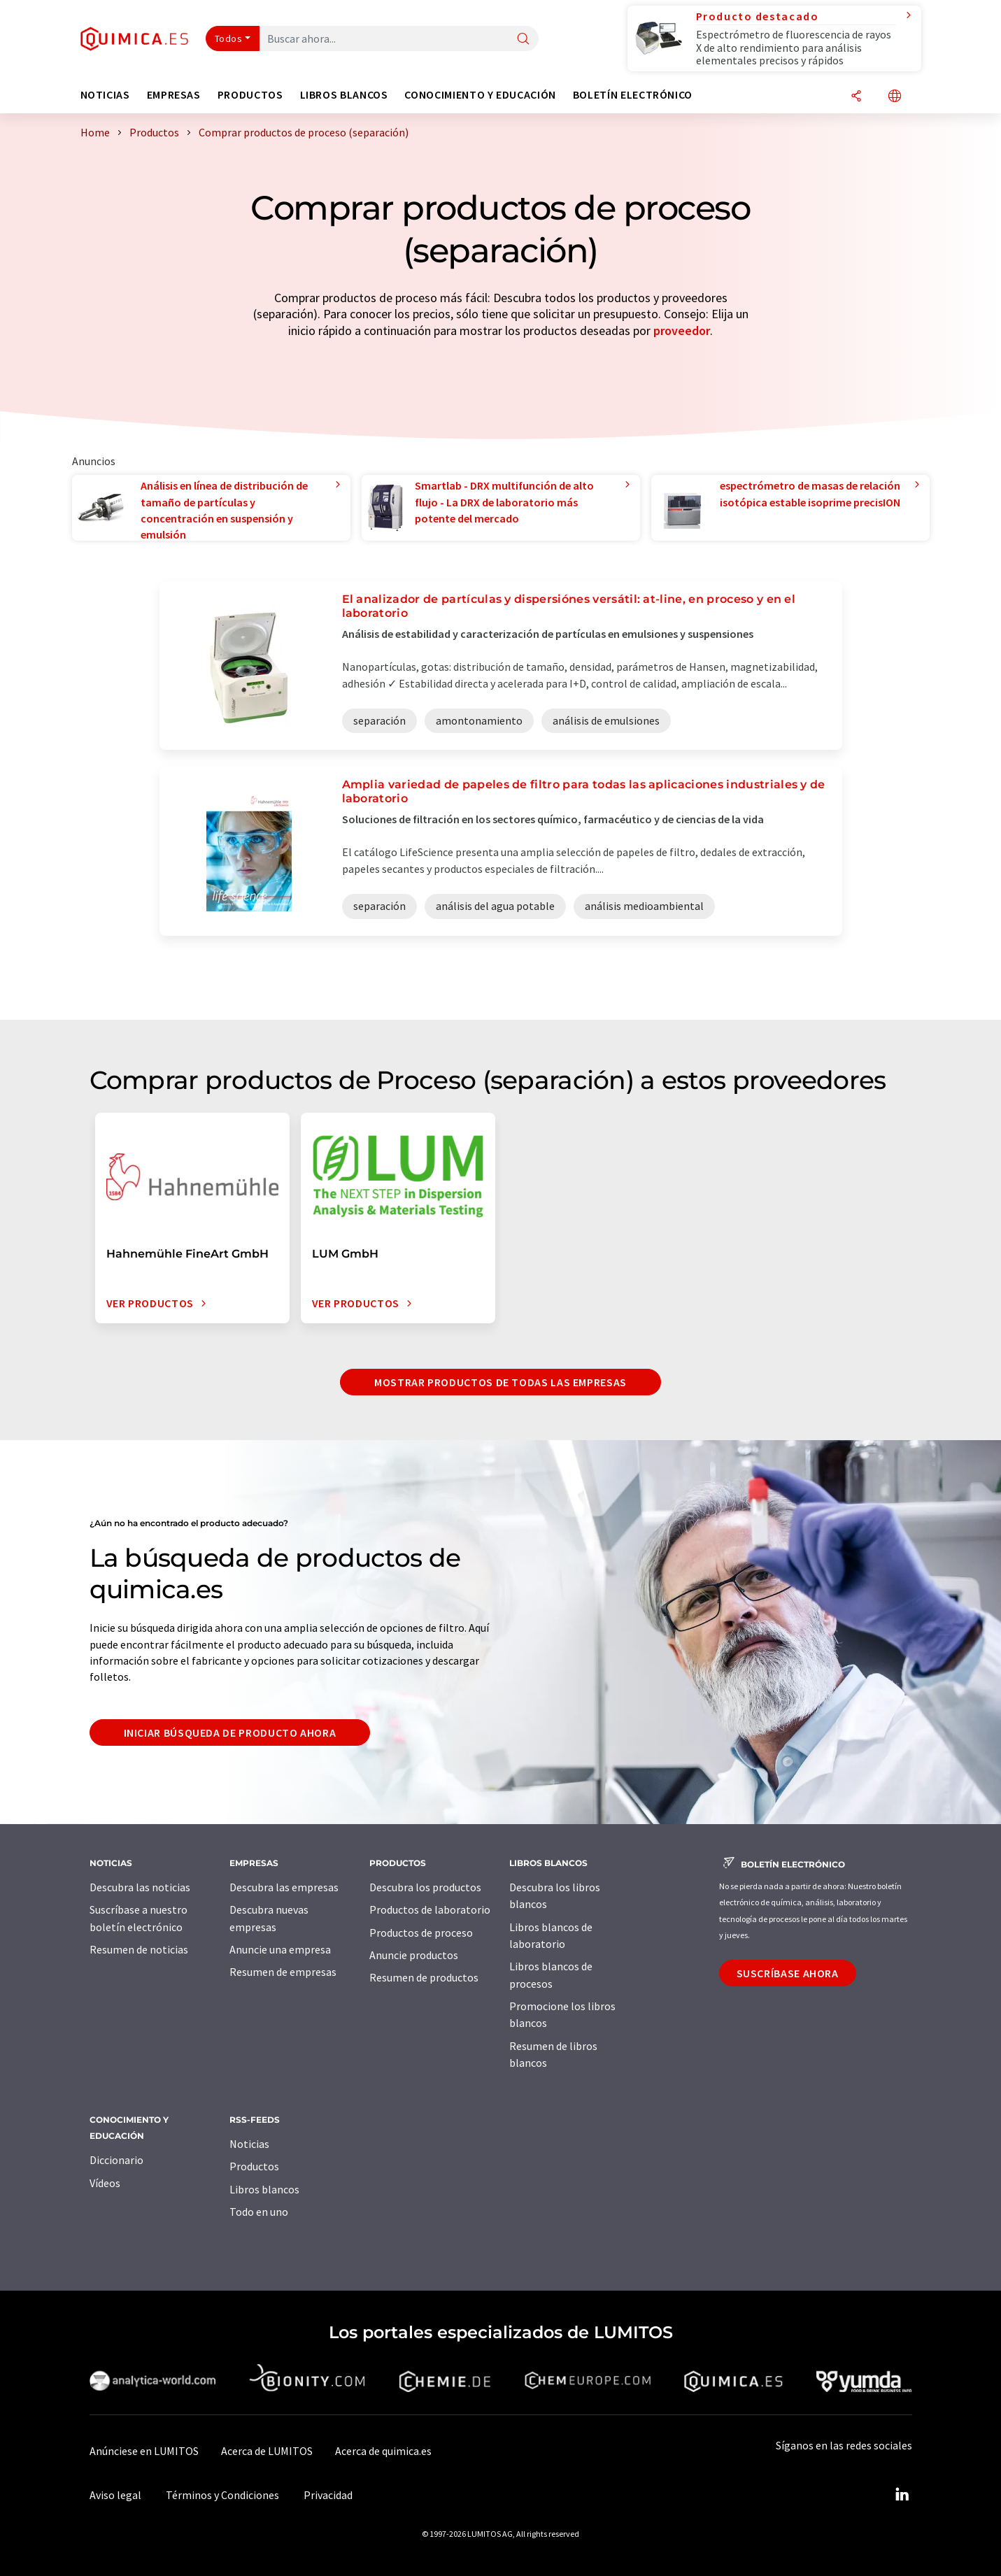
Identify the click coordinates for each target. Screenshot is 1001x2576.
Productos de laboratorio (429, 1909)
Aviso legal (115, 2495)
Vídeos (105, 2183)
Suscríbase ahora (788, 1973)
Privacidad (328, 2495)
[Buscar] (523, 39)
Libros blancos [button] (344, 94)
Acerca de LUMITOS (267, 2451)
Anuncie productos (413, 1955)
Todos (229, 38)
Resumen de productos (423, 1977)
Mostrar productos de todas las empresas (500, 1382)
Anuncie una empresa (280, 1949)
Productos (254, 2166)
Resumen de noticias (139, 1949)
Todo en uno (258, 2212)
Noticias (249, 2144)
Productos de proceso (421, 1933)
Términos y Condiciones (222, 2495)
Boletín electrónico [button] (633, 94)
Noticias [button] (105, 94)
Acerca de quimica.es (383, 2451)
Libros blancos (264, 2189)
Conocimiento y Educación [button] (479, 94)
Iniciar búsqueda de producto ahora (230, 1732)
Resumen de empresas (282, 1972)
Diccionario (116, 2160)
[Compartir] (856, 97)
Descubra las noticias (140, 1887)
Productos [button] (250, 94)
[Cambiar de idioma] (894, 97)
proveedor (681, 330)
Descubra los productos (425, 1887)
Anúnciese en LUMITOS (144, 2451)
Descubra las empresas (284, 1887)
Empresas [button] (174, 94)
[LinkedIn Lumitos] (902, 2495)
